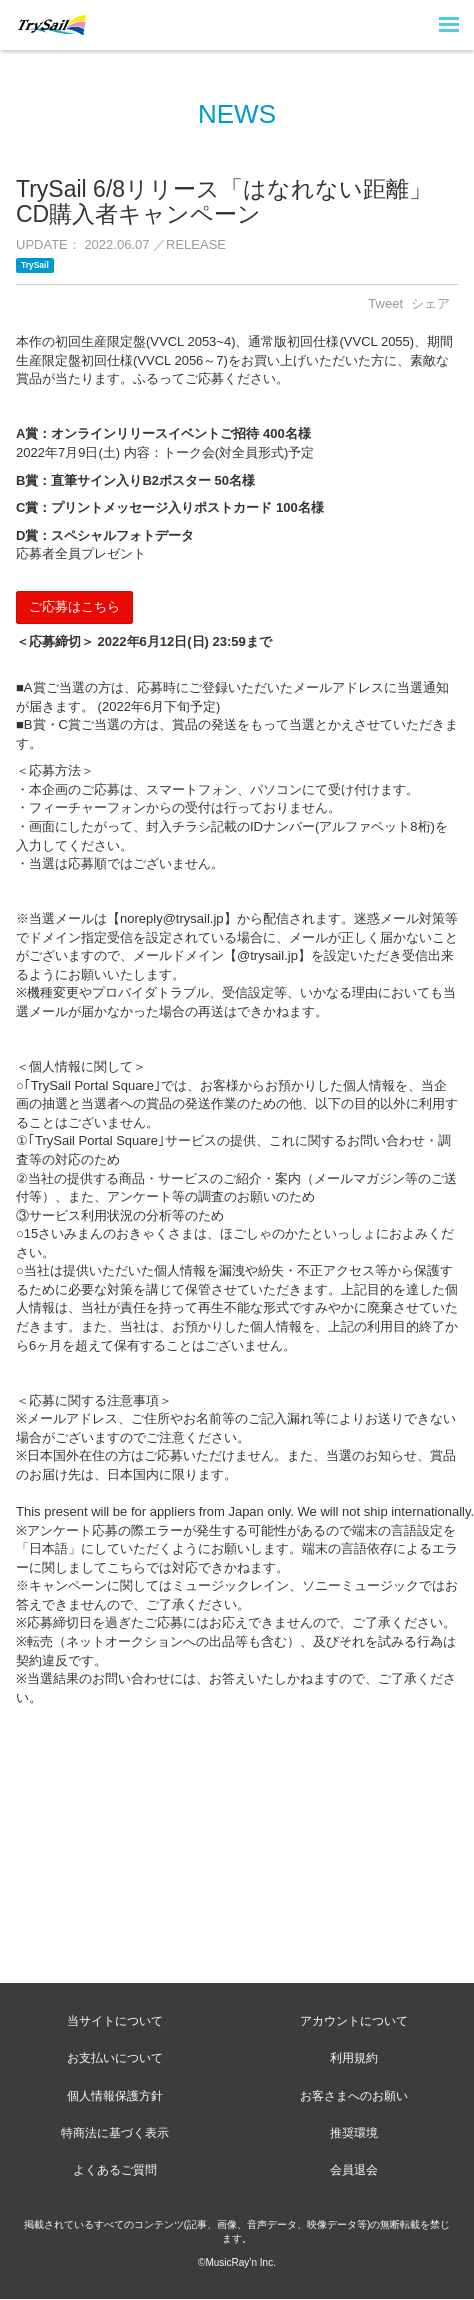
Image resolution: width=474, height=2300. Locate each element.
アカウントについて (354, 2021)
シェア (430, 303)
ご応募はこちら (74, 606)
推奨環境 (354, 2133)
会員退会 (354, 2170)
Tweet (385, 303)
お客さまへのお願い (354, 2096)
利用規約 (354, 2058)
